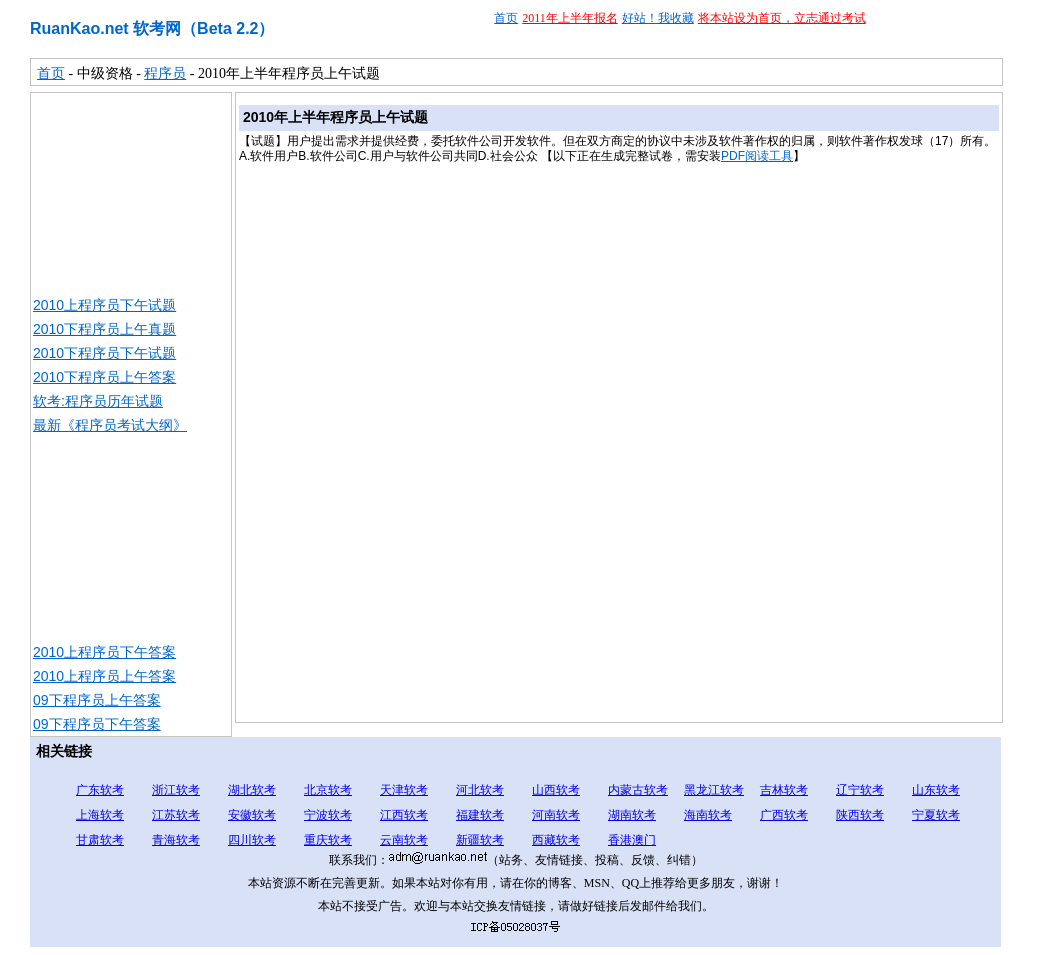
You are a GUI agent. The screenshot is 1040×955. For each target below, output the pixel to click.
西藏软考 (556, 840)
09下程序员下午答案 (97, 724)
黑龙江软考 (714, 790)
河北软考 (480, 790)
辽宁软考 (860, 790)
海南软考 (708, 815)
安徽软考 (252, 815)
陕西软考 (860, 815)
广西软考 (784, 815)
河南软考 (556, 815)
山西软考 (556, 790)
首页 (506, 18)
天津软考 (404, 790)
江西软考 (404, 815)
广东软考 (100, 790)
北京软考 (328, 790)
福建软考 (480, 815)
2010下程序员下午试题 (104, 353)
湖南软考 (632, 815)
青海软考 (176, 840)
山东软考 (936, 790)
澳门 (644, 840)
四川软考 (252, 840)
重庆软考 (328, 840)
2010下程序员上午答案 (104, 377)
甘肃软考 (100, 840)
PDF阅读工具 (757, 156)
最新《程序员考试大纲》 (110, 425)
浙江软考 (176, 790)
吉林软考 (784, 790)
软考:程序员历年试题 (98, 401)
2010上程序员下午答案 (104, 652)
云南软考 (404, 840)
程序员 (165, 73)
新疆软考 (480, 840)
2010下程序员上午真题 (104, 329)
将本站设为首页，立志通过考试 (782, 18)
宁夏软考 (936, 815)
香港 (620, 840)
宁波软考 (328, 815)
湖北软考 (252, 790)
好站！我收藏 (658, 18)
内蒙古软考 (638, 790)
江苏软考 (176, 815)
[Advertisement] (131, 193)
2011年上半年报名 (570, 18)
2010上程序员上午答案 (104, 676)
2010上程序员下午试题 (104, 305)
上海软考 (100, 815)
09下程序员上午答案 (97, 700)
